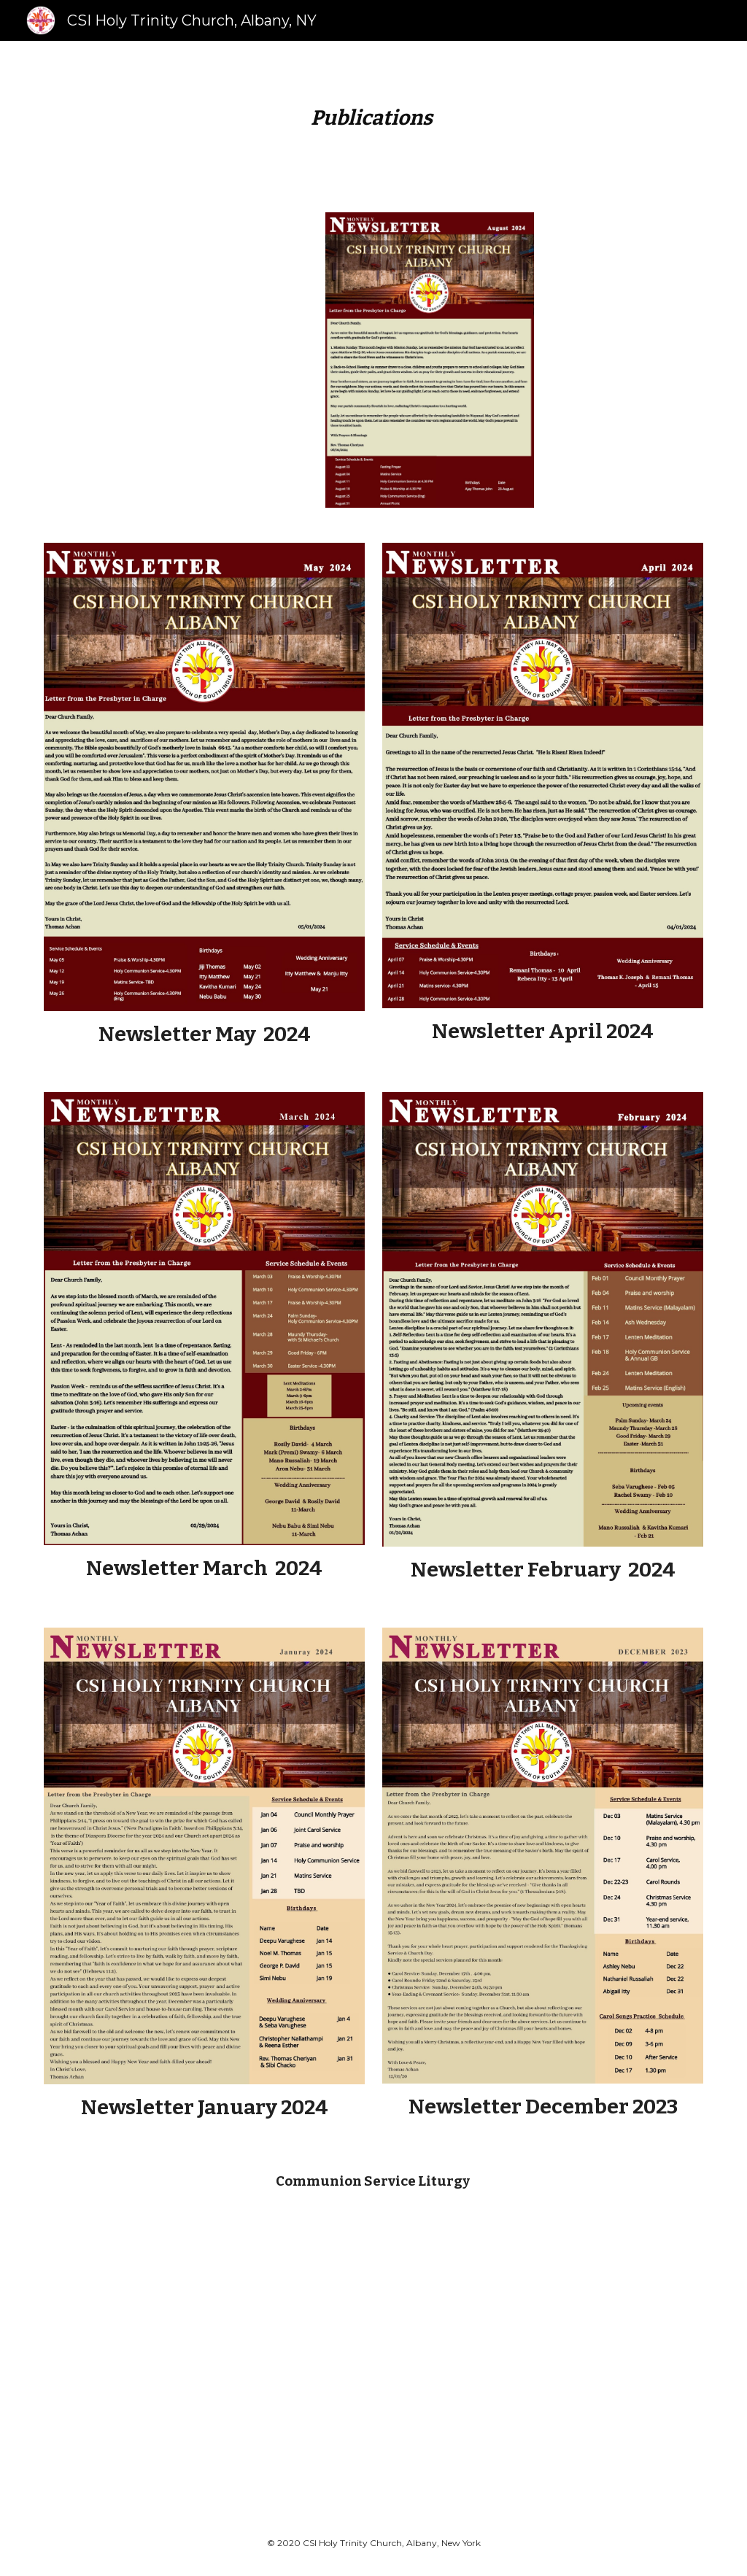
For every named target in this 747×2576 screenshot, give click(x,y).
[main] (373, 117)
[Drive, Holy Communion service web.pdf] (317, 2353)
